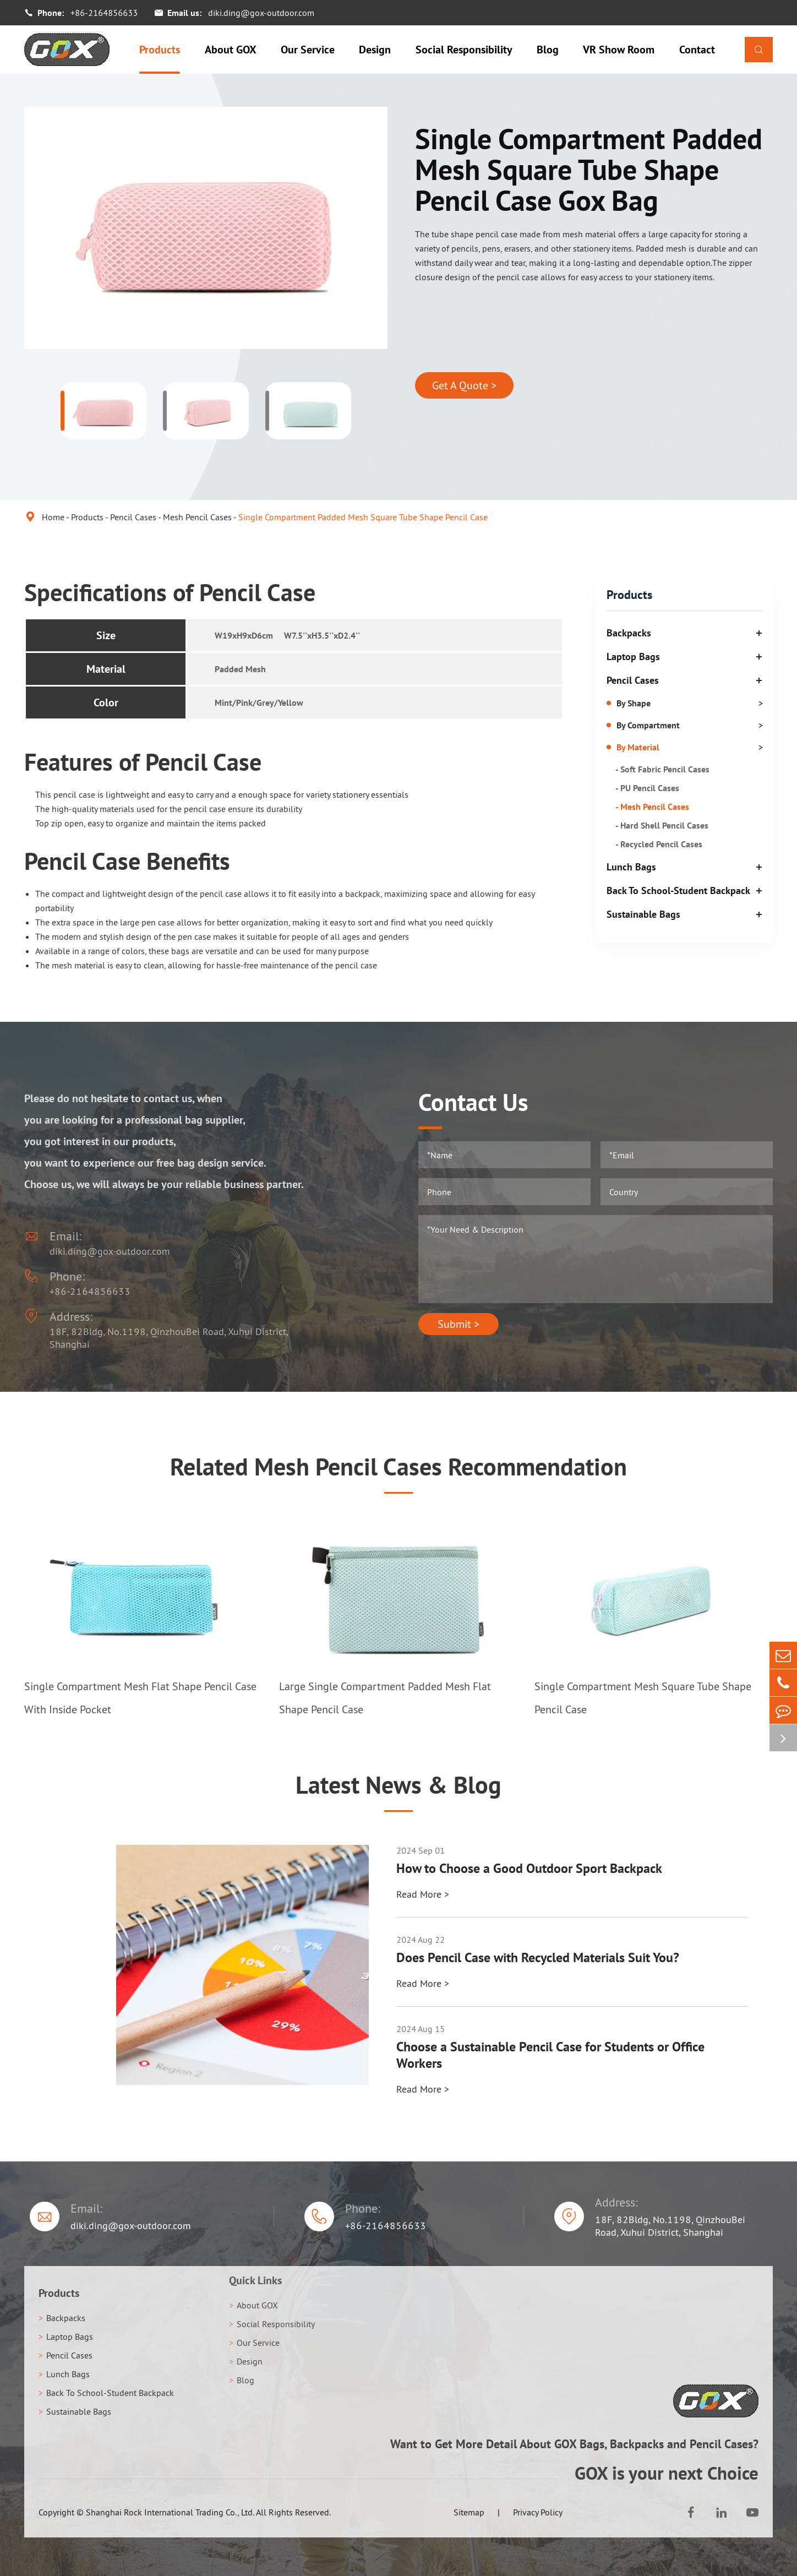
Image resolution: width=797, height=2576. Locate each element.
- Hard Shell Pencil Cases (661, 825)
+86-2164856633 (104, 12)
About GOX (230, 49)
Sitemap (469, 2512)
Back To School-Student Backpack (678, 890)
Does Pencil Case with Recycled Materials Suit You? (537, 1957)
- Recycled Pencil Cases (658, 843)
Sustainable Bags (643, 914)
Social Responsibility (464, 49)
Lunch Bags (631, 867)
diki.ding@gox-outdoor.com (261, 12)
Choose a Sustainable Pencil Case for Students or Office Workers (550, 2055)
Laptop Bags (633, 656)
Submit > (458, 1324)
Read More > (422, 1894)
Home (53, 516)
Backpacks (629, 633)
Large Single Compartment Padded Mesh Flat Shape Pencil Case (385, 1698)
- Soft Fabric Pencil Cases (662, 769)
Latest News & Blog (398, 1785)
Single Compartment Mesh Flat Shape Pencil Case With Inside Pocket (140, 1698)
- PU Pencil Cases (647, 787)
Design (375, 49)
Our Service (308, 49)
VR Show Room (618, 49)
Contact (697, 49)
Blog (548, 49)
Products (159, 49)
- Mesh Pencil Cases (652, 806)
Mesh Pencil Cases (197, 516)
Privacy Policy (538, 2512)
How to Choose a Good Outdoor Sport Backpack (529, 1868)
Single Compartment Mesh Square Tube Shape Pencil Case (642, 1698)
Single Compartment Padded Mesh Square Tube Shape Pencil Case (363, 516)
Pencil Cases (133, 516)
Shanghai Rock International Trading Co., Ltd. (170, 2512)
